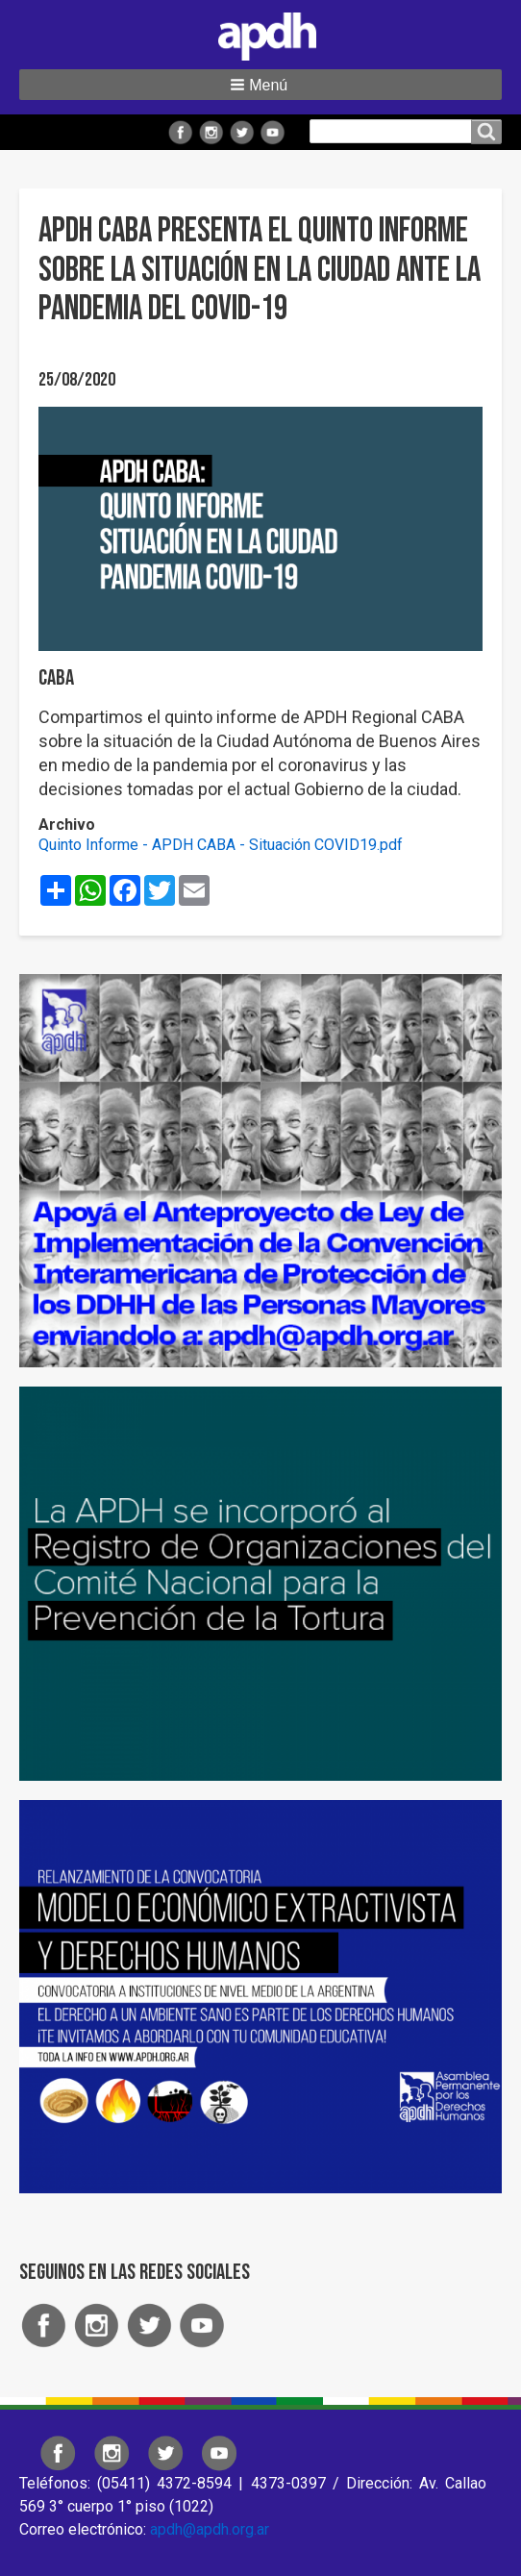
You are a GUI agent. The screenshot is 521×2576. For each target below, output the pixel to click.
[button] (260, 84)
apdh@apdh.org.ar (209, 2529)
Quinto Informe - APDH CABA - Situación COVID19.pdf (220, 845)
